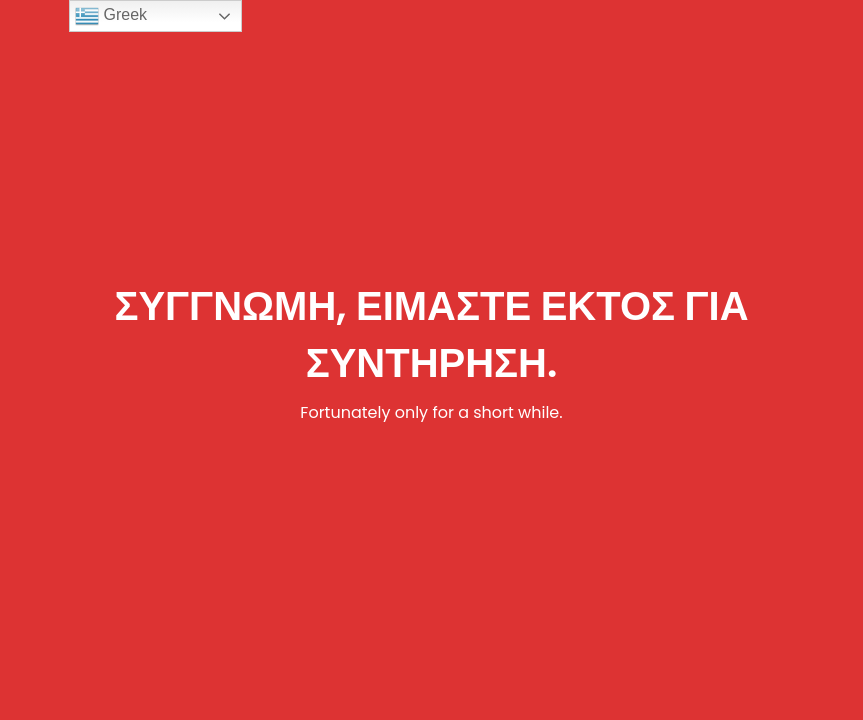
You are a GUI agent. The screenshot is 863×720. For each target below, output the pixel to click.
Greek (111, 16)
